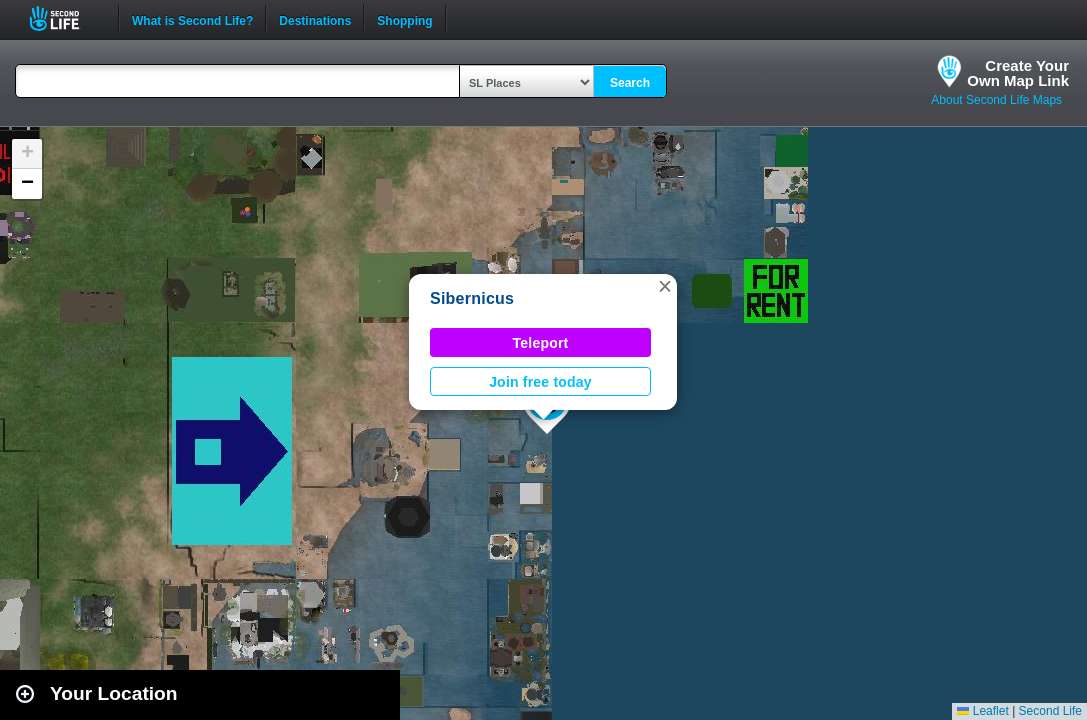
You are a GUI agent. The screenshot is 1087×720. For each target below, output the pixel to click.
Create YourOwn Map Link (1018, 73)
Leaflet (982, 711)
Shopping (404, 19)
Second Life (65, 18)
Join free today (540, 382)
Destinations (315, 19)
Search (630, 83)
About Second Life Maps (996, 100)
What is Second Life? (192, 19)
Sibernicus (472, 298)
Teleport (541, 343)
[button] (665, 286)
